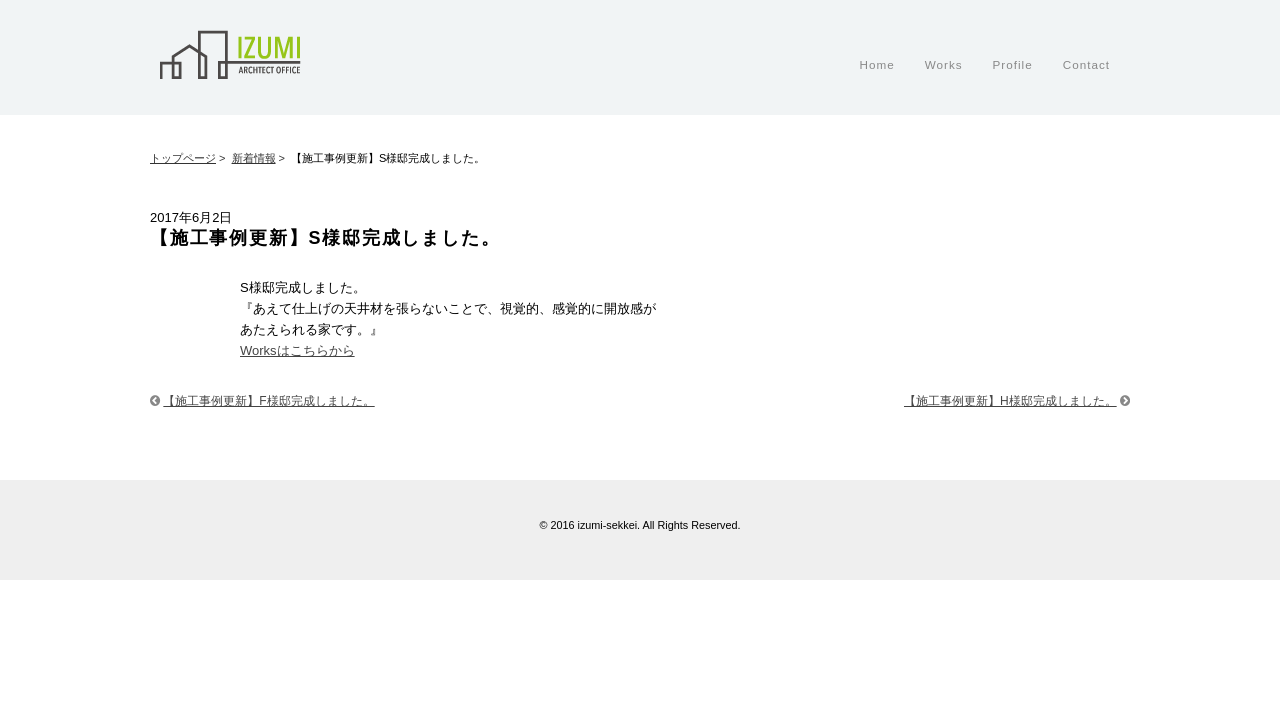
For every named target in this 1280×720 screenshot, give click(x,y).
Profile (1013, 64)
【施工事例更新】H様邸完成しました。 (1010, 401)
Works (944, 64)
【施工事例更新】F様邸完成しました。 (268, 401)
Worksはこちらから (297, 350)
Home (876, 64)
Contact (1086, 64)
